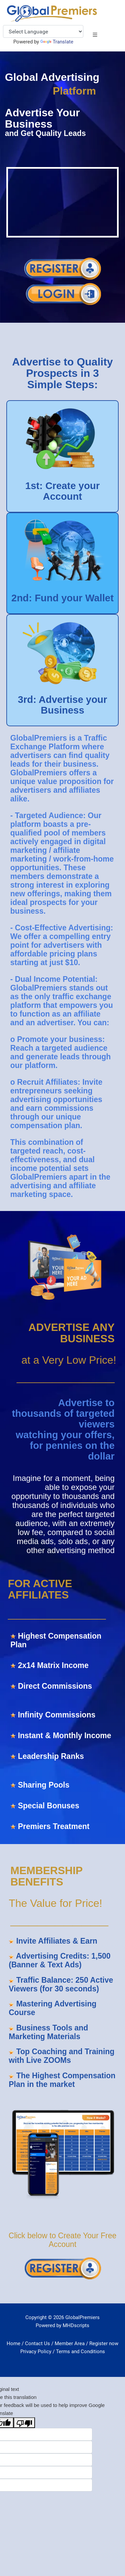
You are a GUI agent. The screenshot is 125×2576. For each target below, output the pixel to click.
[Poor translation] (24, 2422)
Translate (56, 42)
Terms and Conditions (80, 2351)
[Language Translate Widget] (43, 31)
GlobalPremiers (82, 2317)
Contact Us (37, 2343)
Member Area (70, 2343)
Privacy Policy (35, 2351)
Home (13, 2343)
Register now (103, 2343)
